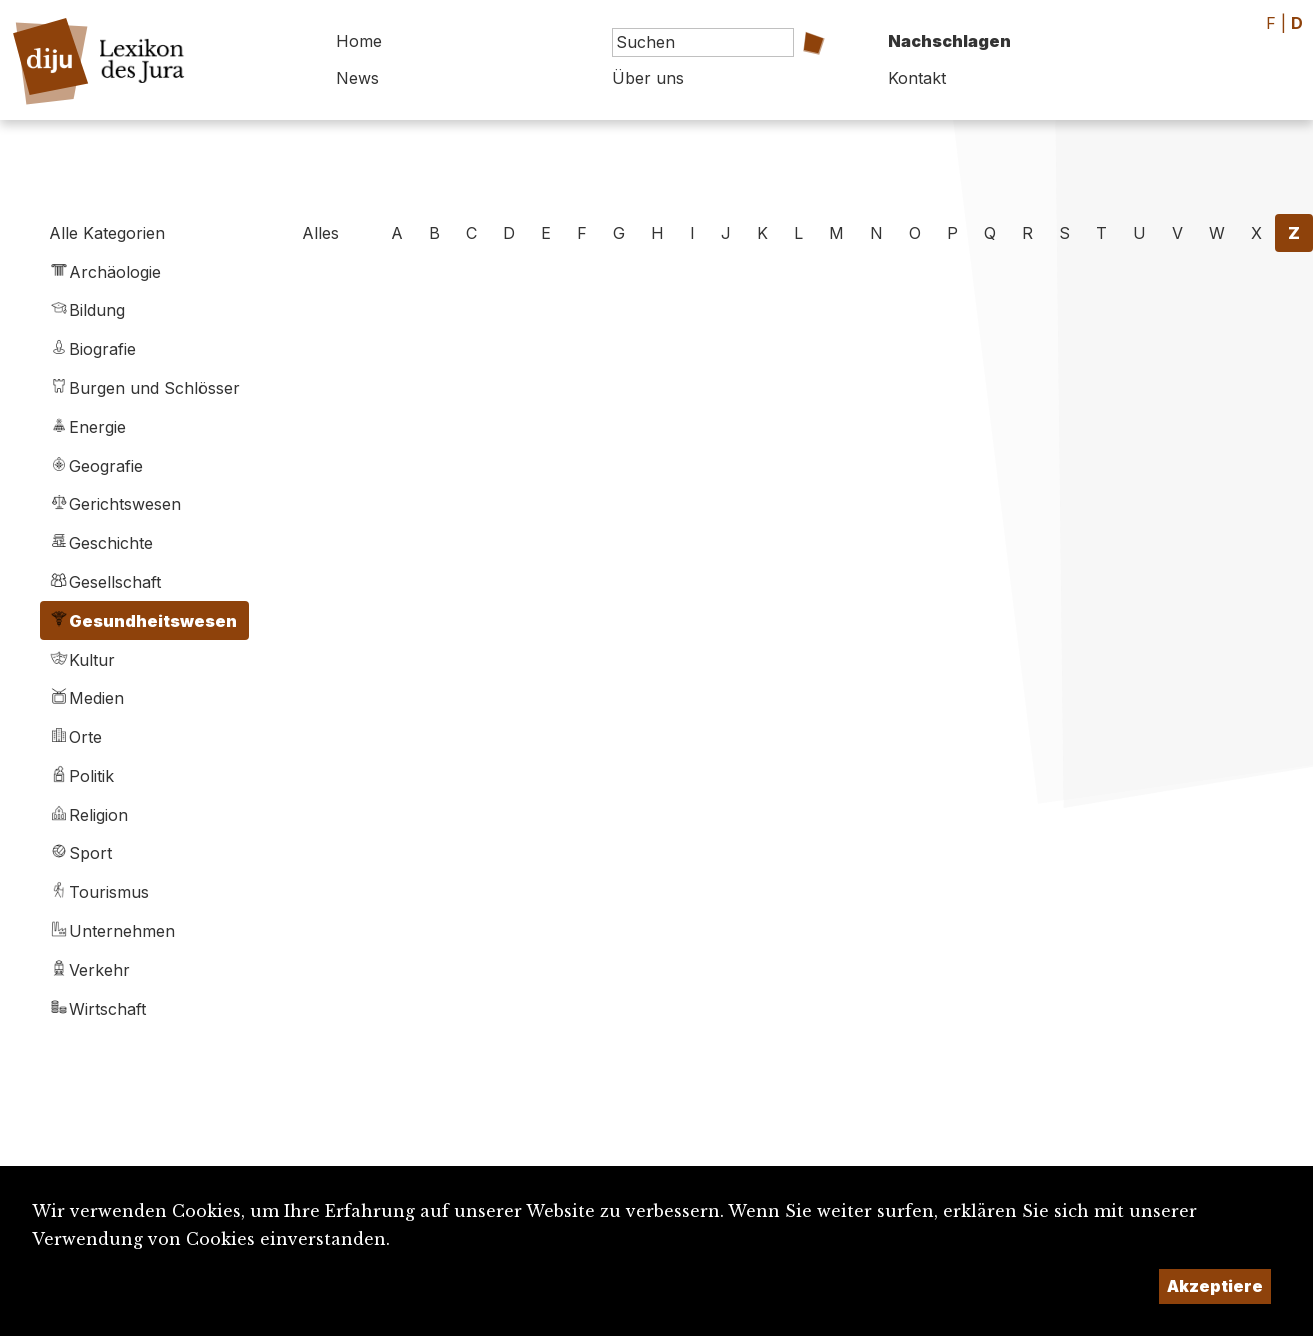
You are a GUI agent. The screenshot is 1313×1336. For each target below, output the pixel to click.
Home (359, 41)
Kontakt (917, 78)
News (357, 78)
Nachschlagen (949, 41)
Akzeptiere (1215, 1286)
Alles (320, 233)
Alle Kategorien (107, 233)
